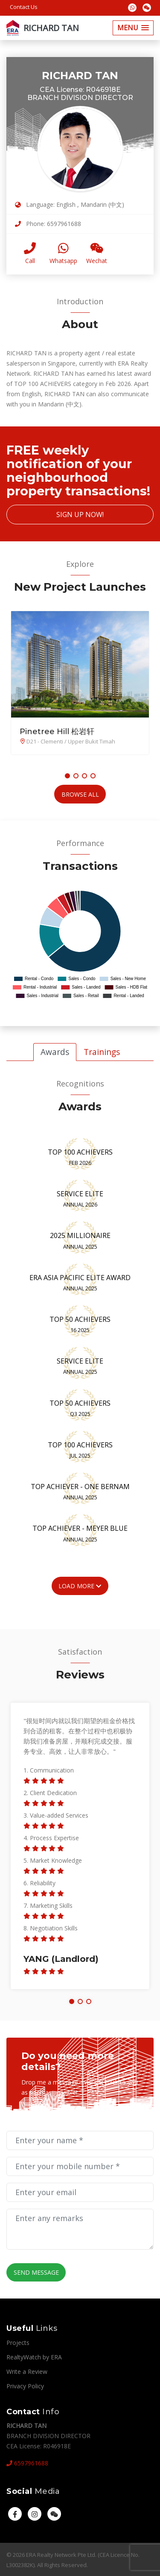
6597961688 (27, 2463)
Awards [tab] (55, 1051)
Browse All (80, 794)
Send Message (35, 2271)
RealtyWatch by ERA (34, 2356)
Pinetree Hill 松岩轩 (57, 731)
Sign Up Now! (80, 514)
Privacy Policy (25, 2385)
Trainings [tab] (102, 1051)
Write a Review (26, 2371)
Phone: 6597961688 (48, 224)
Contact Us (24, 7)
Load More (79, 1585)
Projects (17, 2342)
